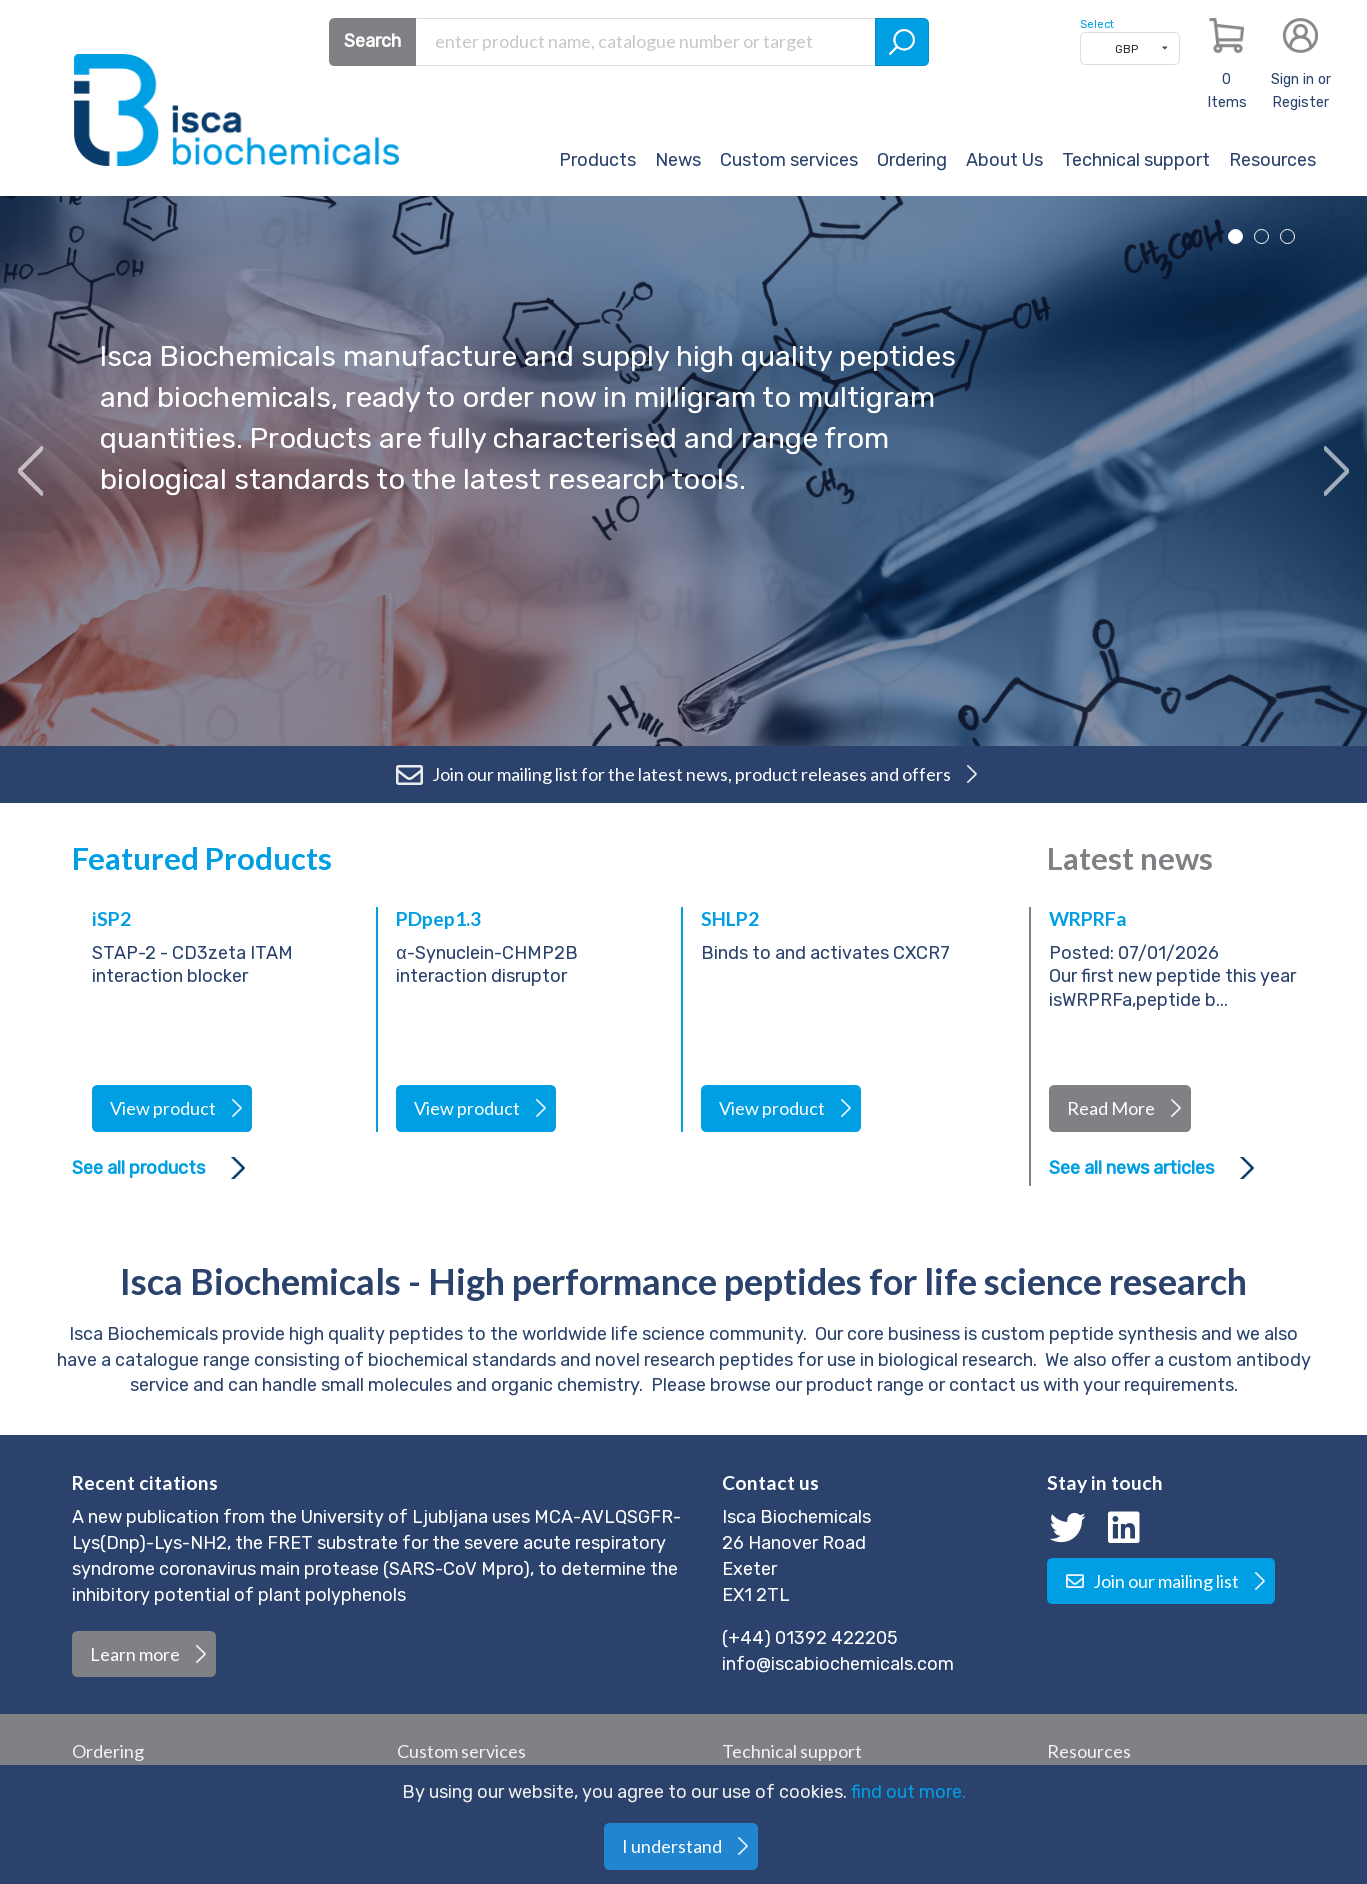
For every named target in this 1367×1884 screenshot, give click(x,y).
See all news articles (1131, 1168)
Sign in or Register (1301, 91)
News (678, 160)
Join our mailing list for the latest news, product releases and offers (672, 774)
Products (597, 160)
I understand (672, 1846)
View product (163, 1108)
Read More (1111, 1108)
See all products (138, 1168)
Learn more (135, 1654)
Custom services (789, 160)
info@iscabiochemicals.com (838, 1664)
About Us (1004, 160)
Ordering (912, 160)
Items (1227, 91)
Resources (1272, 160)
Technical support (1136, 160)
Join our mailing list (1152, 1581)
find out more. (908, 1792)
